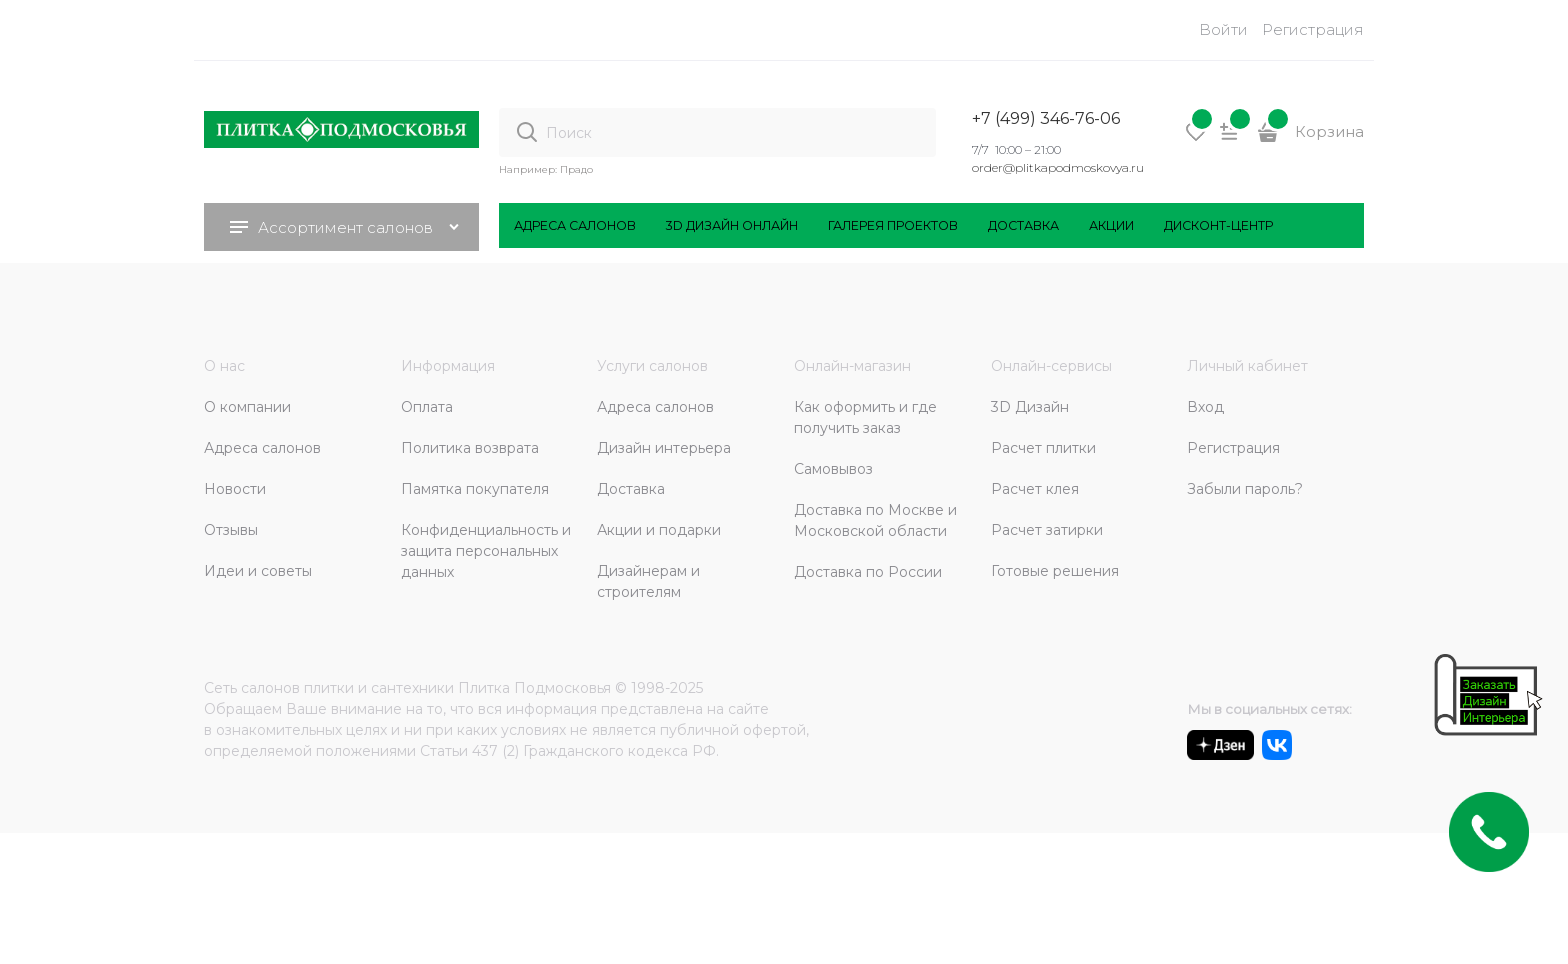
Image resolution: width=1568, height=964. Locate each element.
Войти (1223, 29)
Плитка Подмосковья (534, 688)
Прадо (576, 169)
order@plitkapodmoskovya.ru (1058, 167)
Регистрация (1313, 29)
